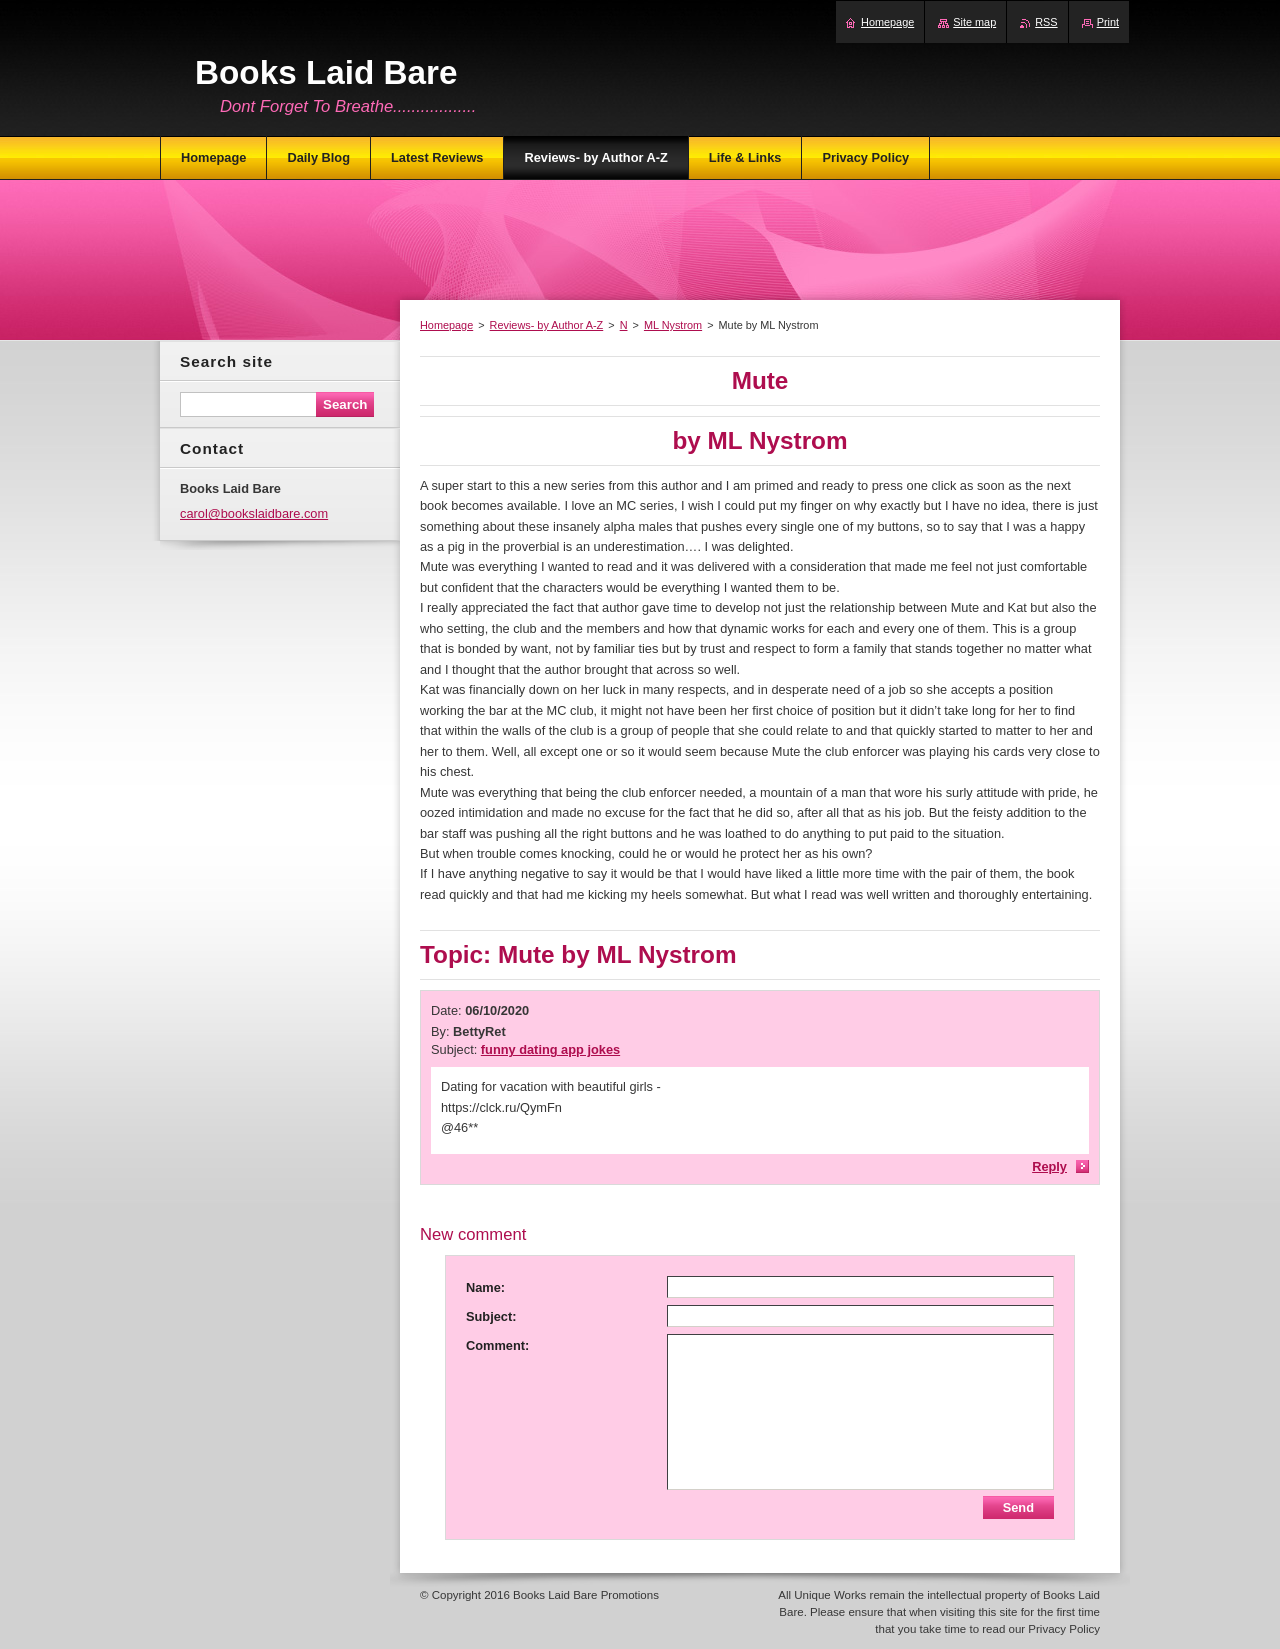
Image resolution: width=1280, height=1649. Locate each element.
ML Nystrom (673, 325)
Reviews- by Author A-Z (547, 325)
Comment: (497, 1345)
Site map (974, 22)
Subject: (491, 1316)
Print (1108, 22)
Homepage (446, 325)
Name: (485, 1287)
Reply (1049, 1166)
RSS (1046, 22)
